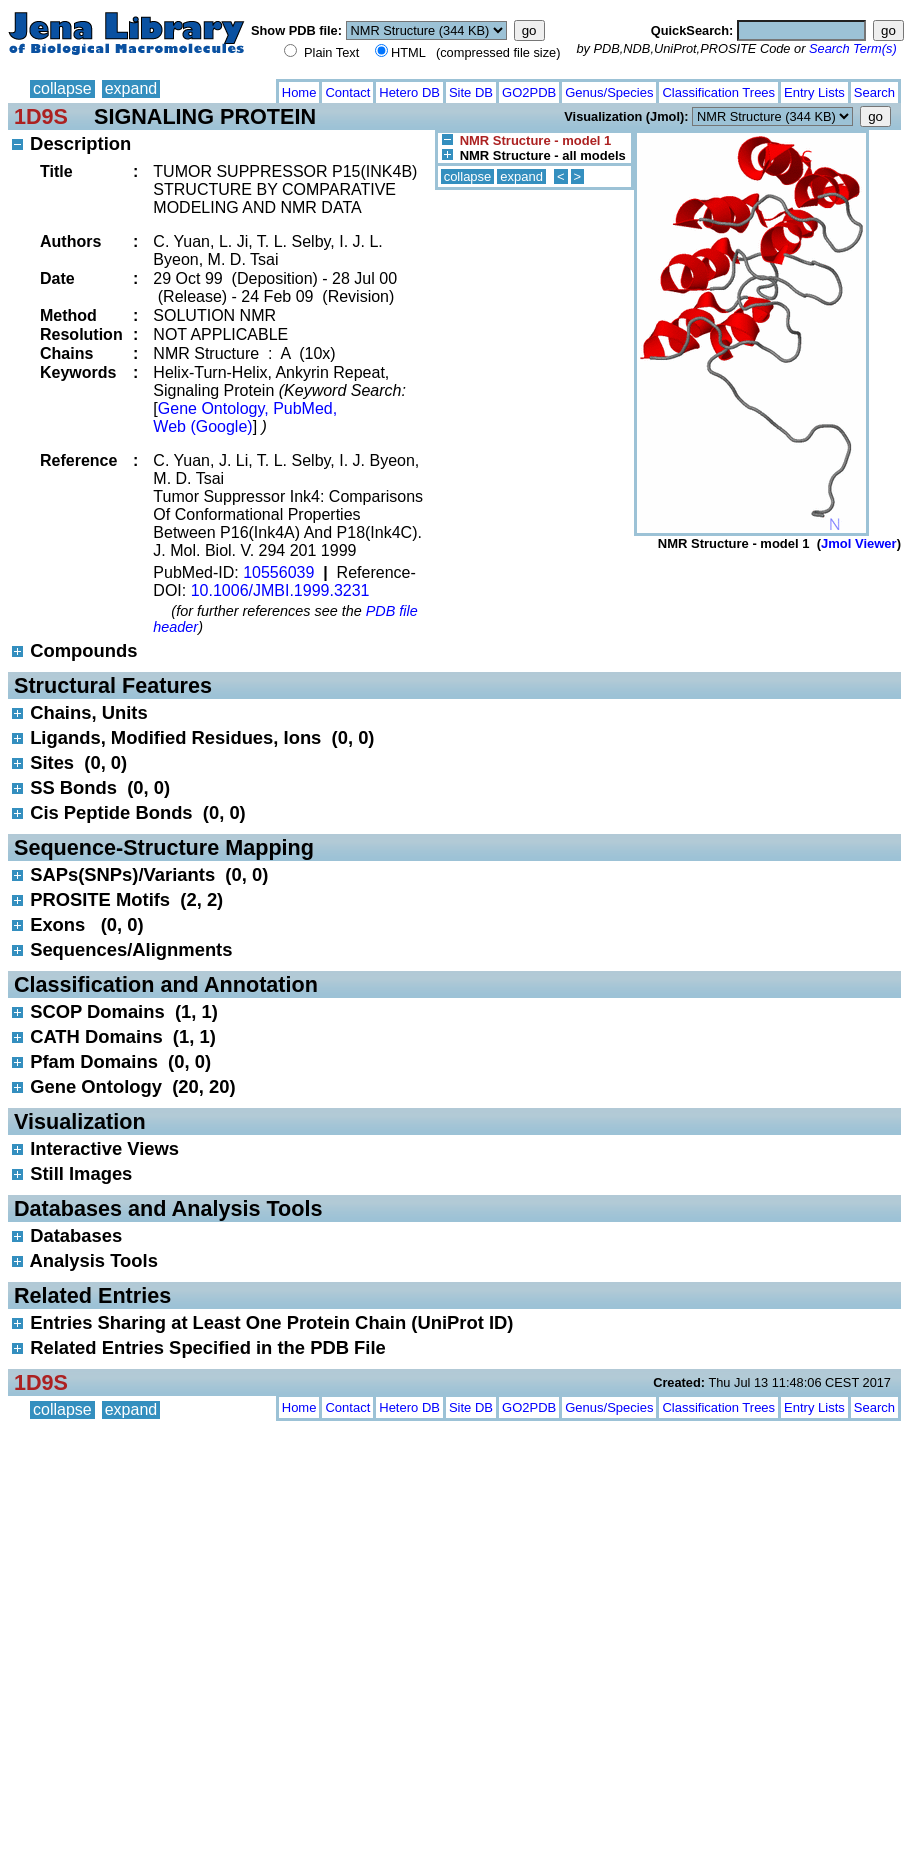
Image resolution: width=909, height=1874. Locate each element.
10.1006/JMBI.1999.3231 (280, 590)
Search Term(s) (853, 48)
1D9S (41, 116)
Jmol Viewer (859, 543)
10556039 (278, 572)
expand (131, 88)
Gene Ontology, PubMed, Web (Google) (245, 417)
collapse (62, 88)
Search (874, 92)
